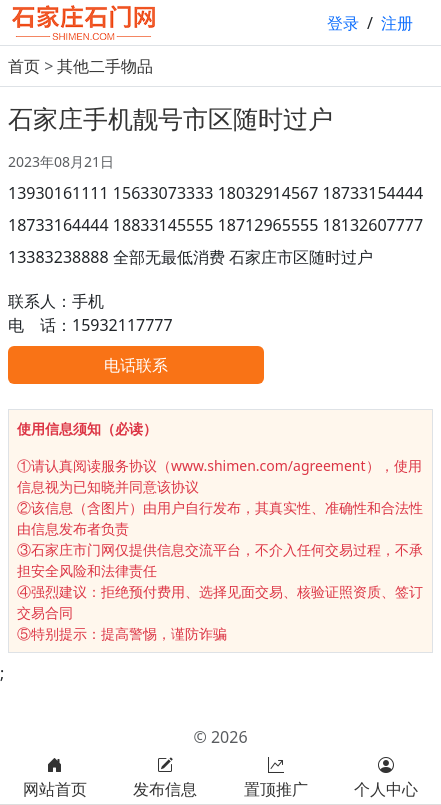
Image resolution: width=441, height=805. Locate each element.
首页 (24, 66)
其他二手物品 (105, 66)
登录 (343, 23)
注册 (397, 23)
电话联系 (136, 365)
